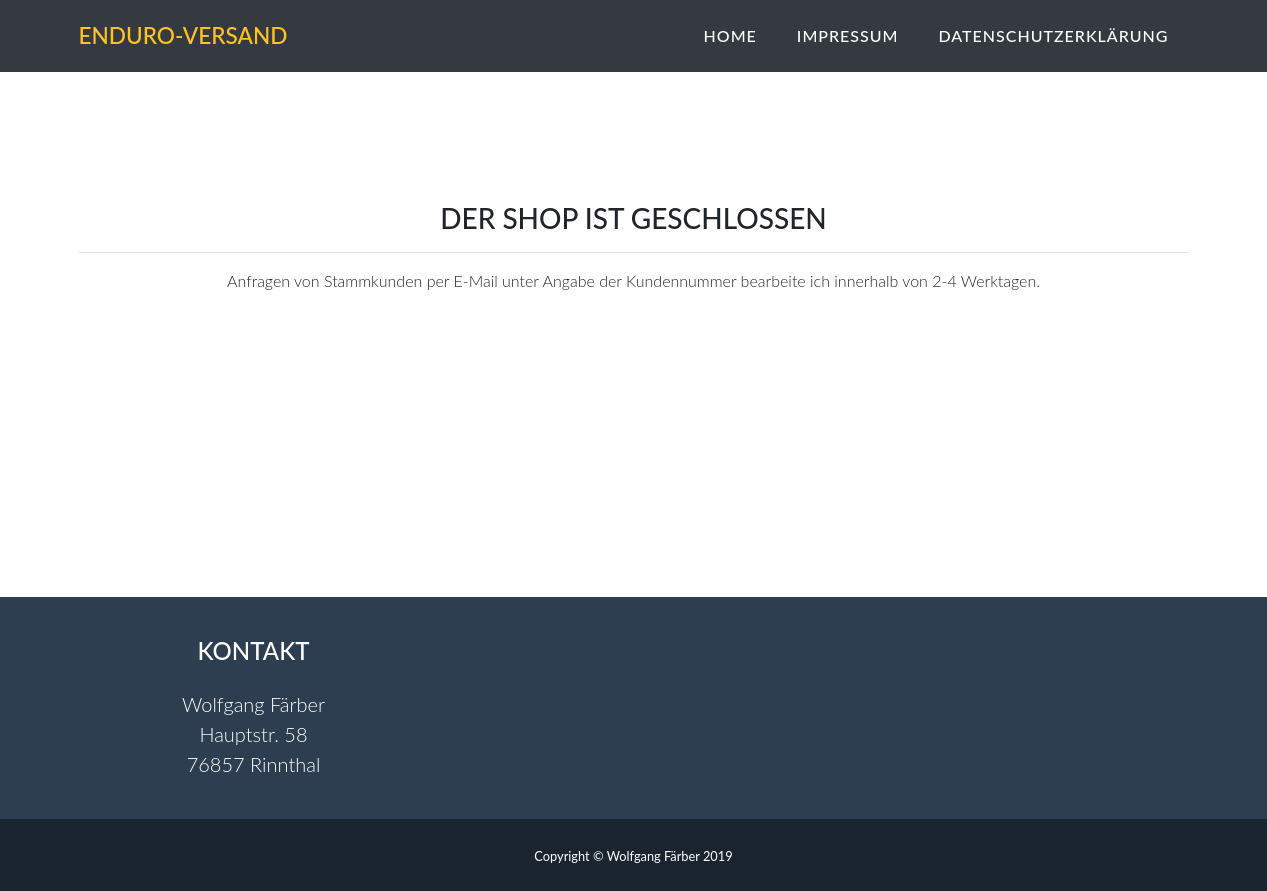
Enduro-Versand (226, 36)
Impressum (848, 36)
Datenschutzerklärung (1053, 36)
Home (730, 36)
